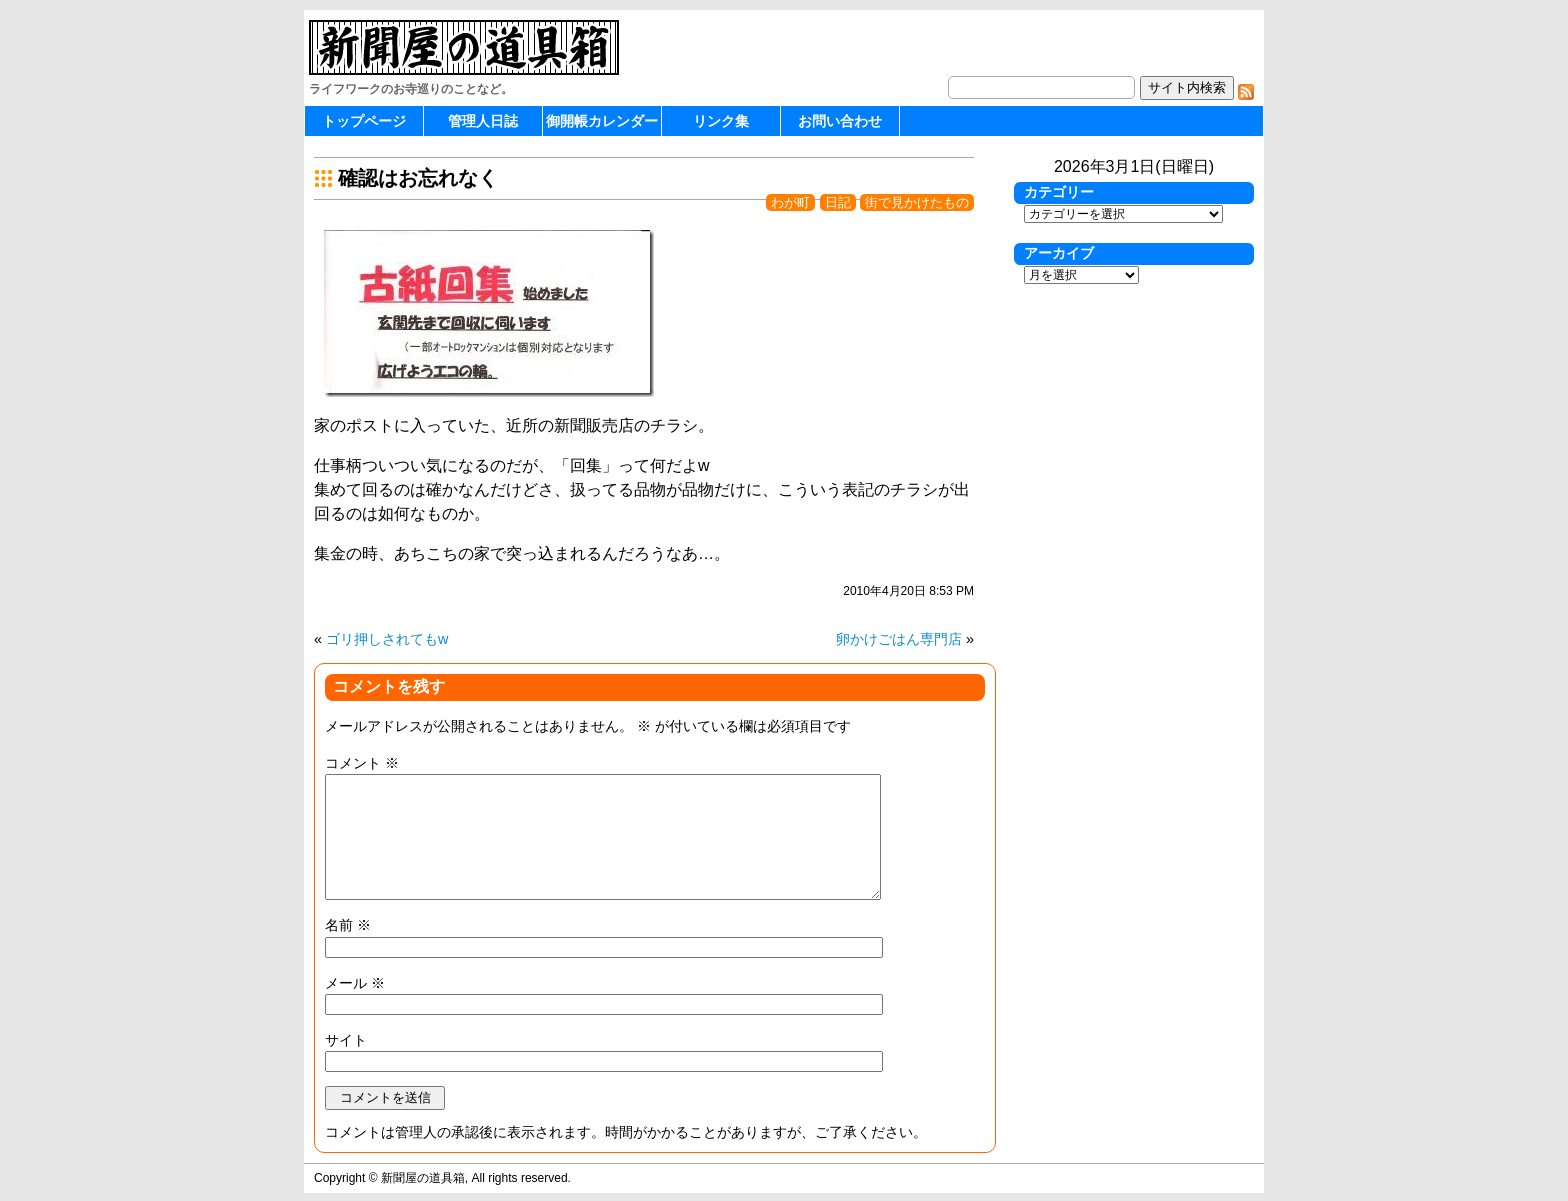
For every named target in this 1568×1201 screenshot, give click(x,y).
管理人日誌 (483, 121)
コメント (362, 763)
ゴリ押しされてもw (387, 639)
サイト (346, 1040)
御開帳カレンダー (602, 121)
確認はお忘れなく (418, 178)
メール (355, 983)
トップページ (364, 121)
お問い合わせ (840, 121)
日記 (838, 202)
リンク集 (721, 121)
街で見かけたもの (917, 202)
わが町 (790, 202)
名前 (348, 925)
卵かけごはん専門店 (899, 639)
